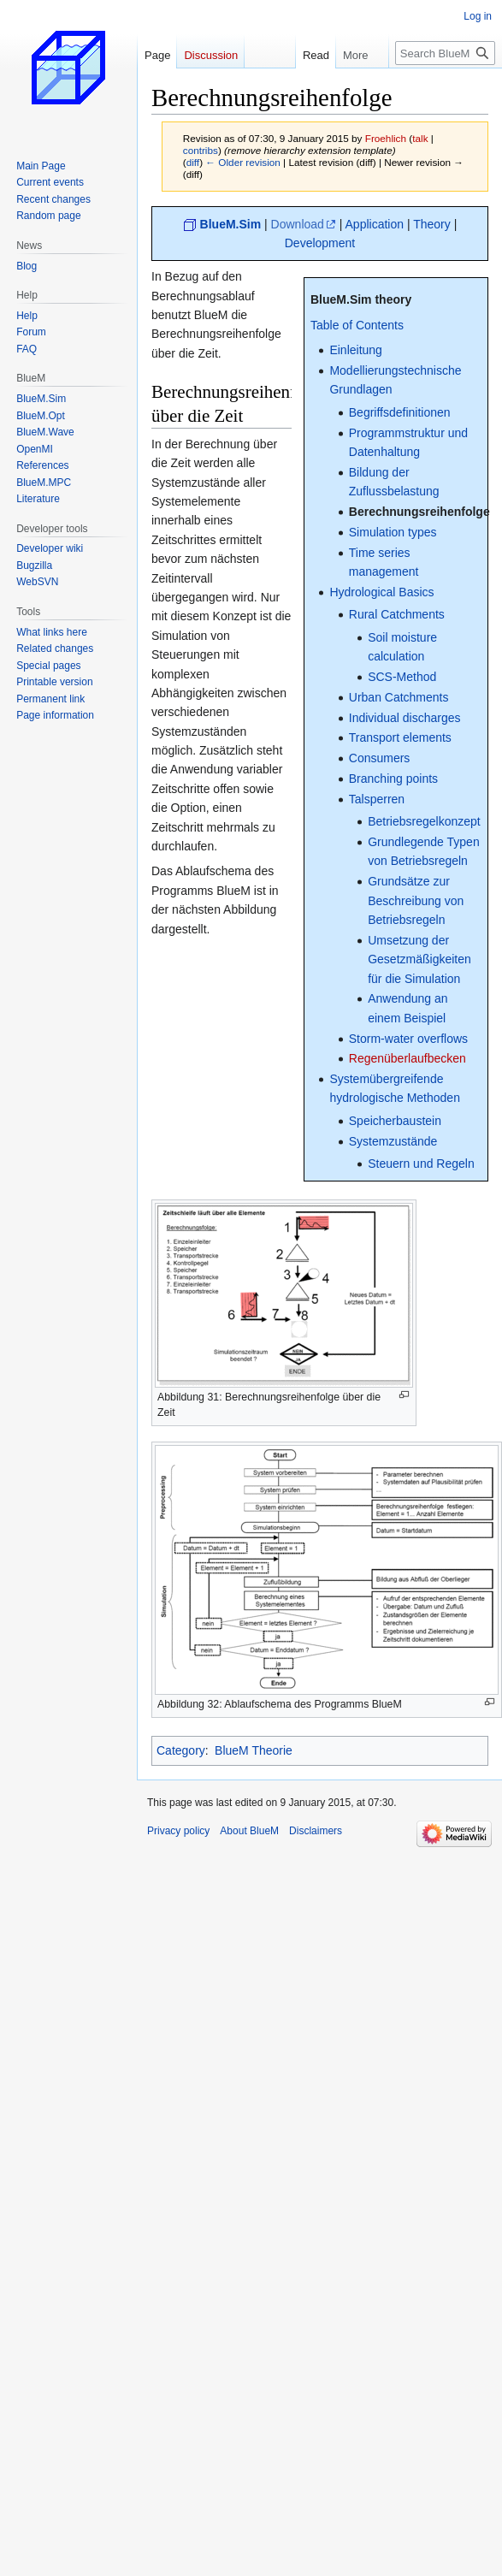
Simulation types (393, 532)
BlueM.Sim (231, 224)
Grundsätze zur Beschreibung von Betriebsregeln (416, 900)
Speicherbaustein (395, 1121)
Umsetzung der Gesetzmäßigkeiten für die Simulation (419, 959)
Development (320, 243)
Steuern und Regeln (421, 1163)
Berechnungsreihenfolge (419, 511)
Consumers (379, 758)
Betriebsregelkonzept (424, 821)
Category (181, 1750)
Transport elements (400, 737)
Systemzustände (393, 1141)
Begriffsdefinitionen (400, 412)
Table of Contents (357, 325)
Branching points (393, 778)
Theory (432, 224)
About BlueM (249, 1831)
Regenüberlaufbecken (407, 1058)
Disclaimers (315, 1831)
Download (297, 224)
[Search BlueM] (445, 53)
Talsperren (377, 799)
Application (375, 224)
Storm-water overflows (408, 1038)
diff (192, 162)
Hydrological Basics (381, 592)
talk (420, 138)
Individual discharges (405, 718)
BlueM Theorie (253, 1750)
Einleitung (355, 350)
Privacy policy (178, 1831)
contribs (200, 150)
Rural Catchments (397, 614)
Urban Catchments (399, 697)
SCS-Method (402, 677)
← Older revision (243, 162)
